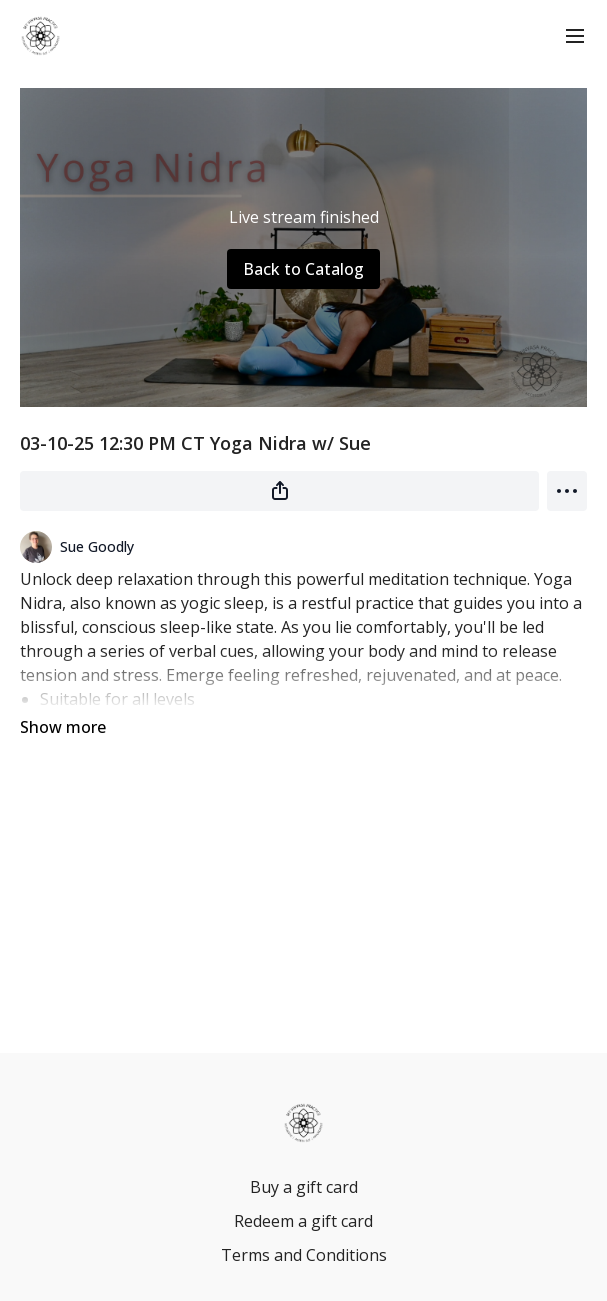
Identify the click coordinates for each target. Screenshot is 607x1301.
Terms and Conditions (304, 1255)
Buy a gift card (304, 1187)
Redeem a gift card (303, 1221)
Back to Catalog (303, 269)
